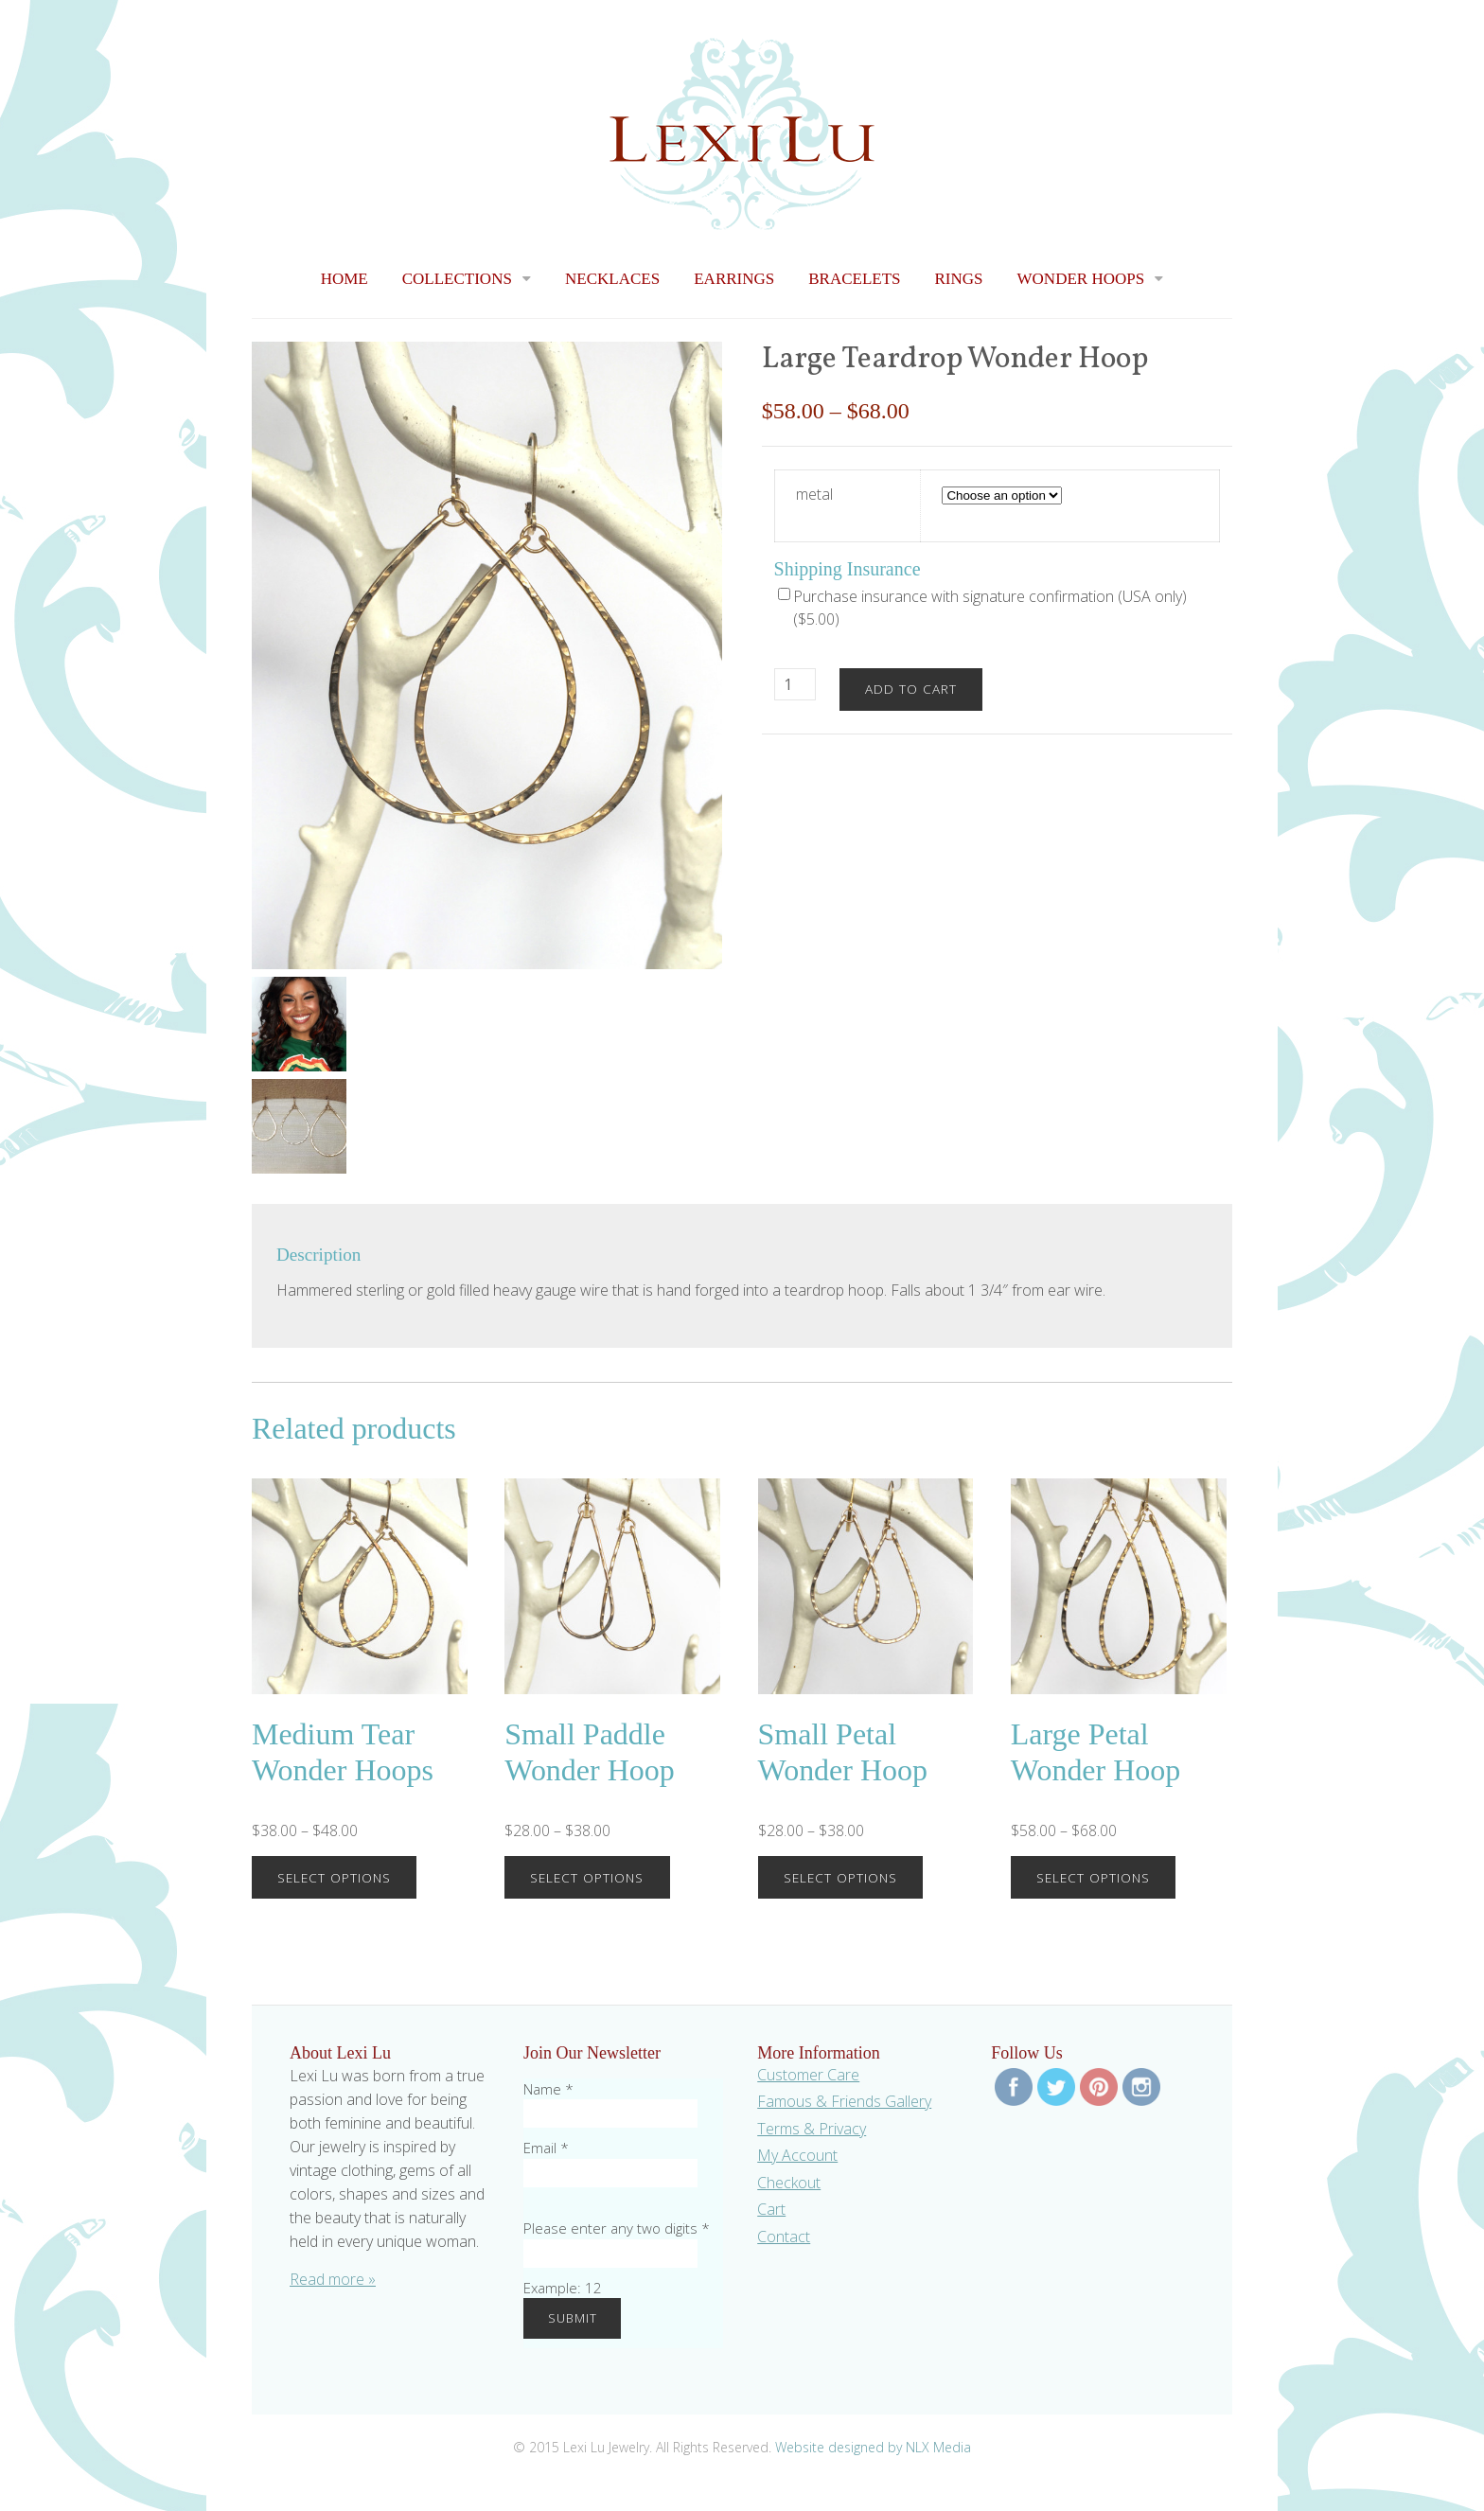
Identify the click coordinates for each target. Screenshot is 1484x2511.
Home (344, 279)
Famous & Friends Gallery (844, 2101)
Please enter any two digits (616, 2228)
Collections (457, 279)
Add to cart (911, 689)
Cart (771, 2209)
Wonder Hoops (1081, 279)
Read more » (333, 2279)
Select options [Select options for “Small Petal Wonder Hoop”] (840, 1877)
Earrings (734, 279)
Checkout (789, 2182)
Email (546, 2147)
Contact (783, 2236)
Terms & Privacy (811, 2128)
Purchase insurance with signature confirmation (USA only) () (982, 607)
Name (548, 2088)
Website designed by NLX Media (873, 2447)
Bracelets (854, 279)
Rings (959, 279)
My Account (797, 2155)
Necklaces (612, 279)
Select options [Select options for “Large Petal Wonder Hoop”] (1093, 1877)
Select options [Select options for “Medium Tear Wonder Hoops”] (334, 1877)
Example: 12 (562, 2287)
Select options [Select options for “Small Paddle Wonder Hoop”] (587, 1877)
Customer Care (808, 2074)
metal (814, 494)
